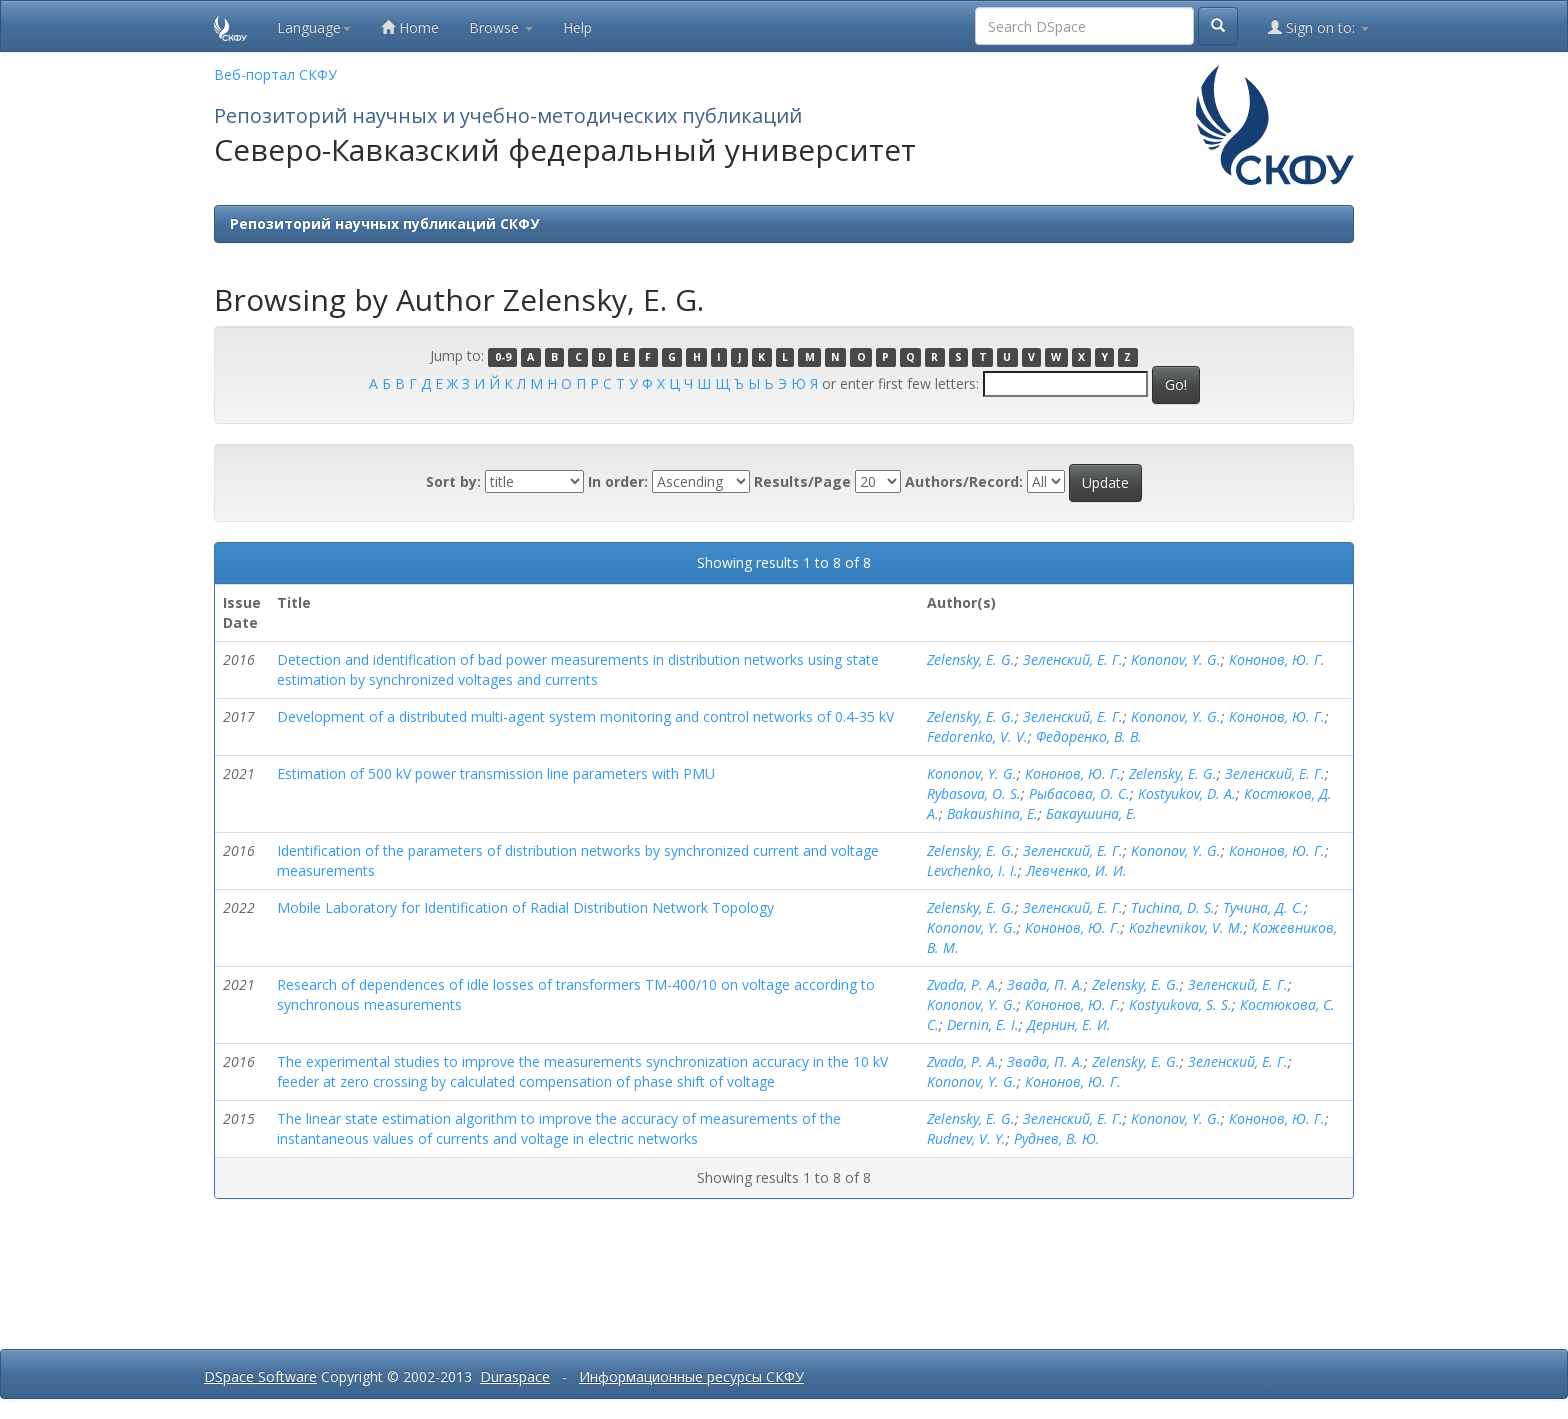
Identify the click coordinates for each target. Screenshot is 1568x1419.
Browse (501, 27)
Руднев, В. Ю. (1057, 1138)
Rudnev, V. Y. (966, 1138)
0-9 (503, 357)
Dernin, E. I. (983, 1024)
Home (410, 27)
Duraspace (515, 1376)
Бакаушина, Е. (1091, 813)
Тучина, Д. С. (1263, 907)
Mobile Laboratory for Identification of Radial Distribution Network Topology (525, 907)
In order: (618, 481)
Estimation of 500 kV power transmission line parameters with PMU (496, 773)
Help (577, 27)
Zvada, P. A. (963, 984)
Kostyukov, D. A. (1187, 793)
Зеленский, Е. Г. (1073, 659)
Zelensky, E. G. (971, 659)
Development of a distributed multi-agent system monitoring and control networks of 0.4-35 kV (585, 716)
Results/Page (802, 481)
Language (314, 27)
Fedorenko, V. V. (977, 736)
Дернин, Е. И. (1069, 1024)
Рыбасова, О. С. (1079, 793)
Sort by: (453, 481)
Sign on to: (1318, 27)
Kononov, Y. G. (1176, 659)
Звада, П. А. (1045, 984)
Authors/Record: (964, 481)
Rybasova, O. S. (974, 793)
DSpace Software (260, 1376)
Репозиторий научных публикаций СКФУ (384, 223)
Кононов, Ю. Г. (1277, 659)
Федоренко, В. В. (1089, 736)
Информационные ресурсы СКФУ (691, 1376)
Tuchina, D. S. (1173, 907)
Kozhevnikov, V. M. (1186, 927)
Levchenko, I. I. (972, 870)
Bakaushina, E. (992, 813)
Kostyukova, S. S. (1180, 1004)
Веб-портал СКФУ (275, 74)
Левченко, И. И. (1076, 870)
